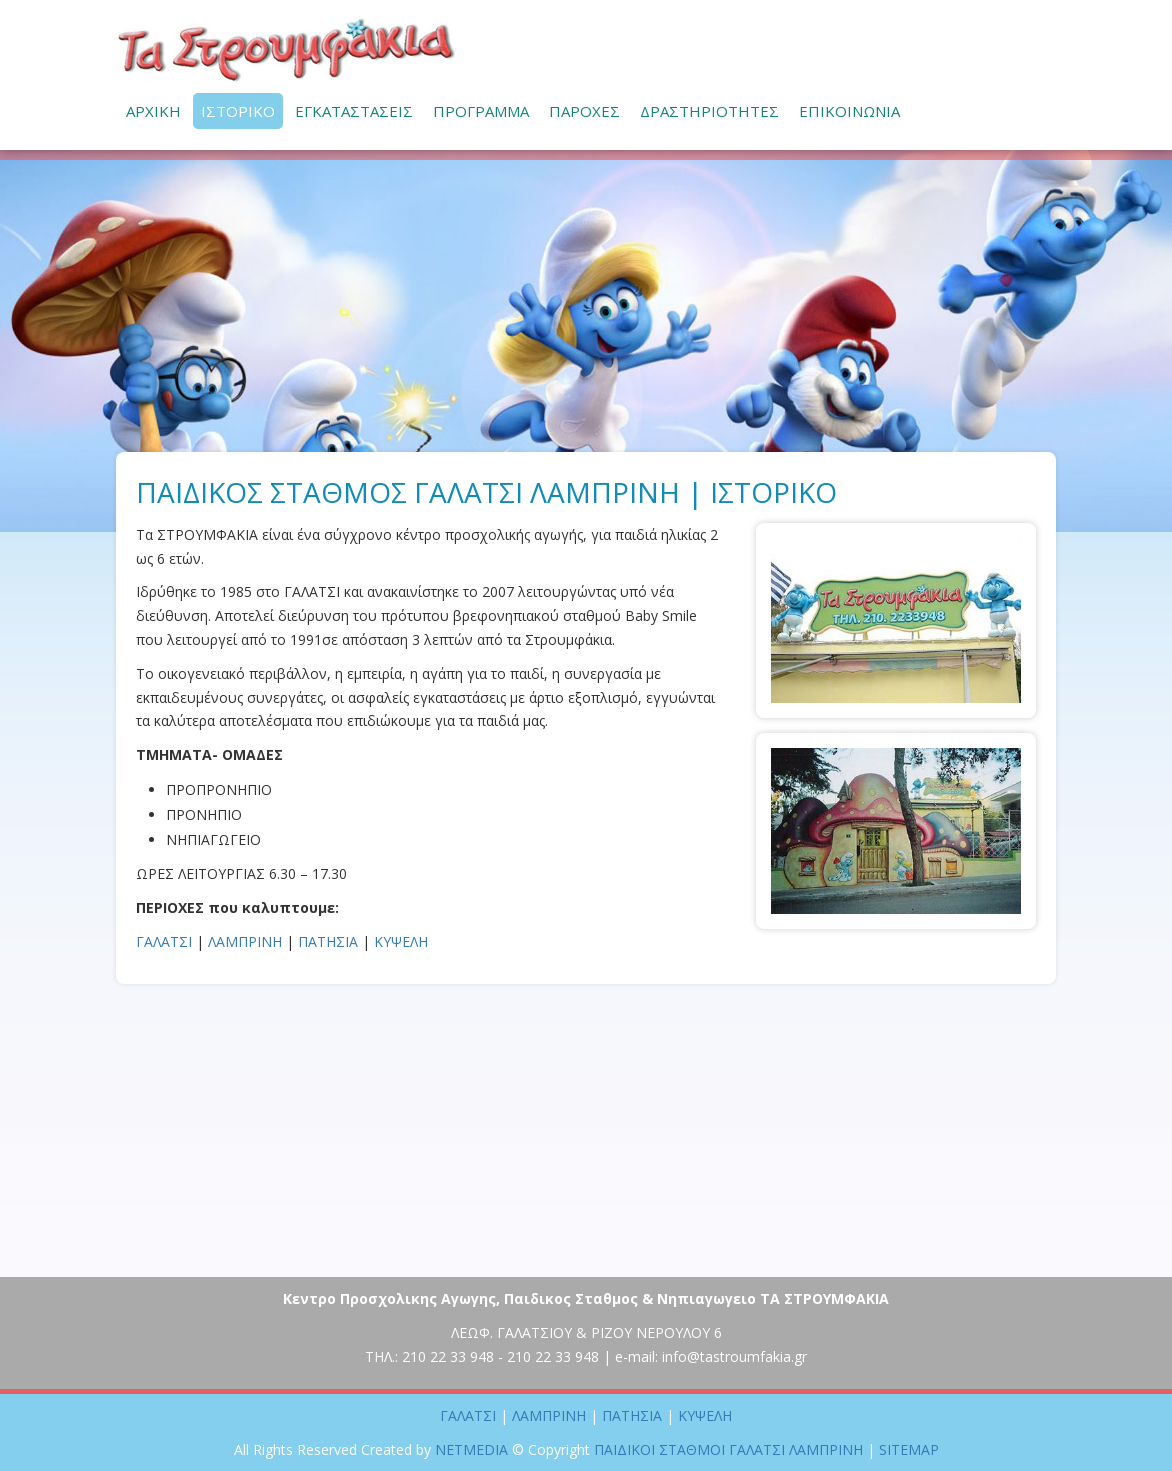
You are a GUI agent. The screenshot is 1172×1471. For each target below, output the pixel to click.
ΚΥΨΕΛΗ (401, 941)
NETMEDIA (471, 1449)
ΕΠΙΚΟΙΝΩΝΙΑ (849, 111)
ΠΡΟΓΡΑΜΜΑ (481, 111)
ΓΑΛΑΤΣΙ (164, 941)
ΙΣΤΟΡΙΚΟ (238, 111)
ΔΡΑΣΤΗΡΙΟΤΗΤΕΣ (709, 111)
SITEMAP (909, 1449)
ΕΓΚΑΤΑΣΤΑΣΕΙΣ (354, 111)
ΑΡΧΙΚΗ (153, 111)
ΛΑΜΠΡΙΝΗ (245, 941)
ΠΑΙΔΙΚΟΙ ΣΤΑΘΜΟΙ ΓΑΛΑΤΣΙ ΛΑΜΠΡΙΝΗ (286, 48)
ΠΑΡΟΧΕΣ (584, 111)
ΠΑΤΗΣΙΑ (328, 941)
